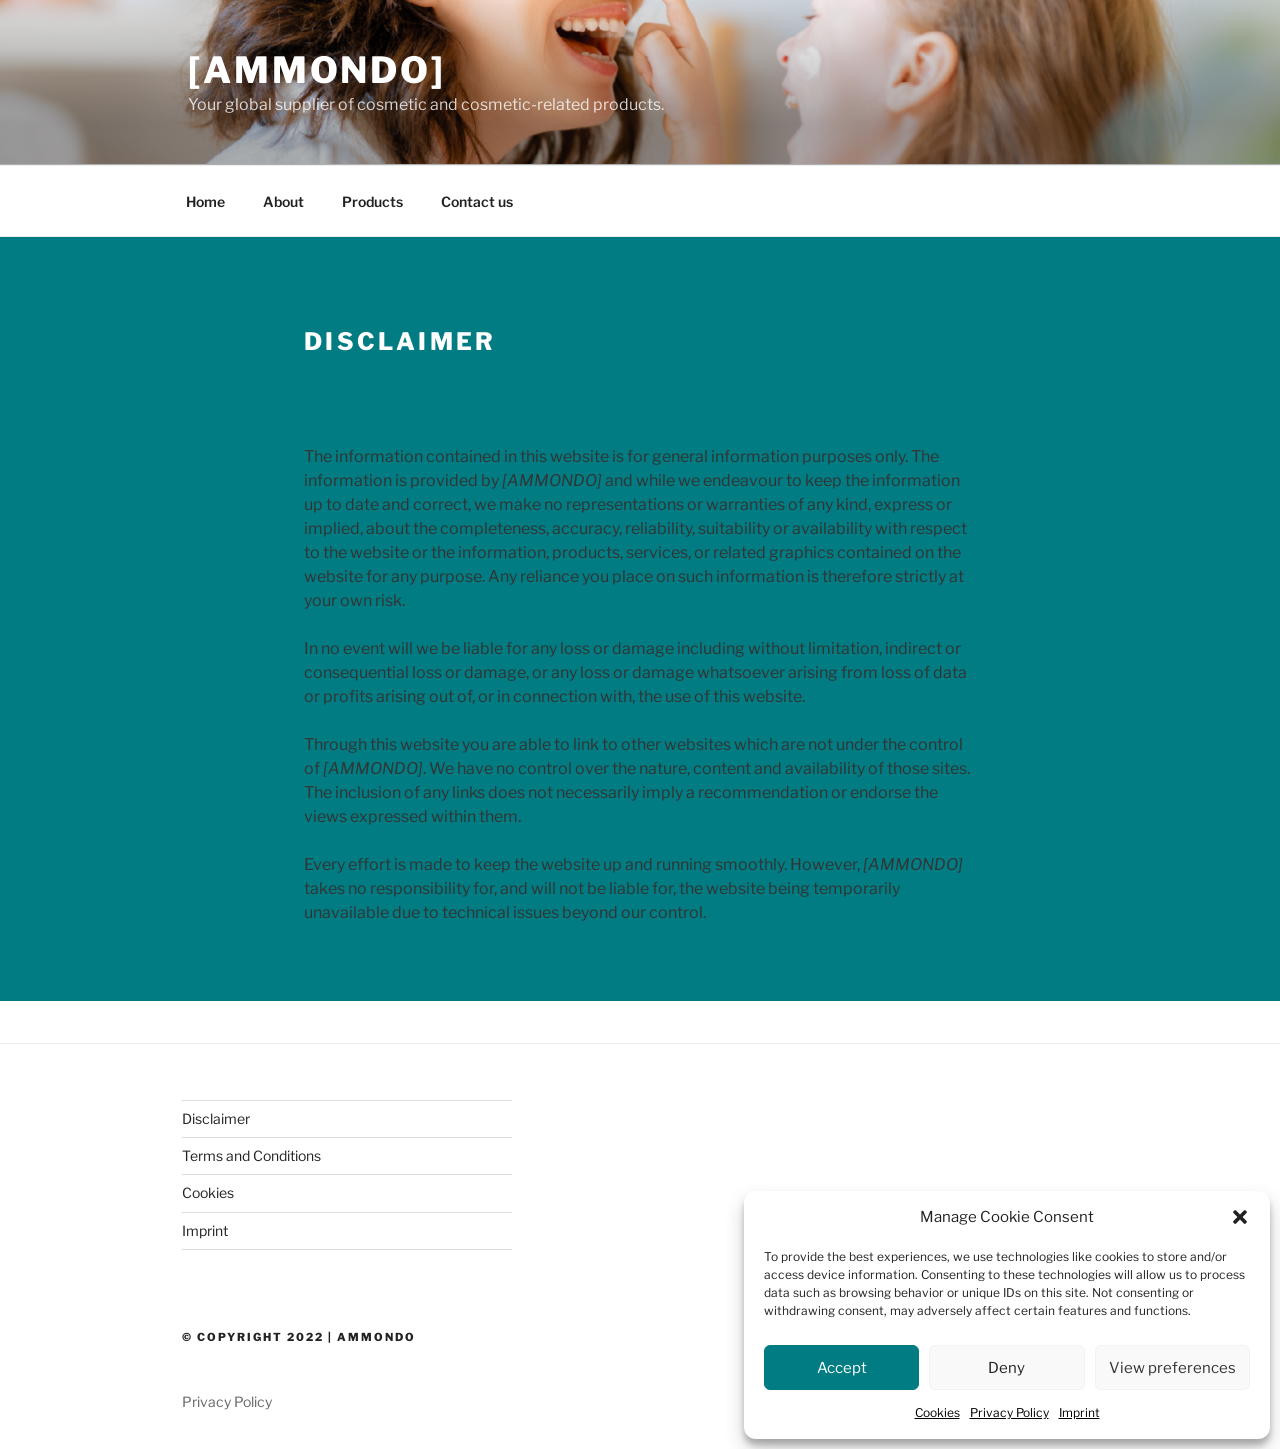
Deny (1006, 1368)
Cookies (937, 1412)
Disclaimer (216, 1118)
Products (372, 201)
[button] (1240, 1217)
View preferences (1172, 1368)
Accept (842, 1368)
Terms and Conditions (251, 1155)
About (283, 201)
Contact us (477, 201)
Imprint (1079, 1412)
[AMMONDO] (317, 70)
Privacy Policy (1009, 1412)
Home (205, 201)
